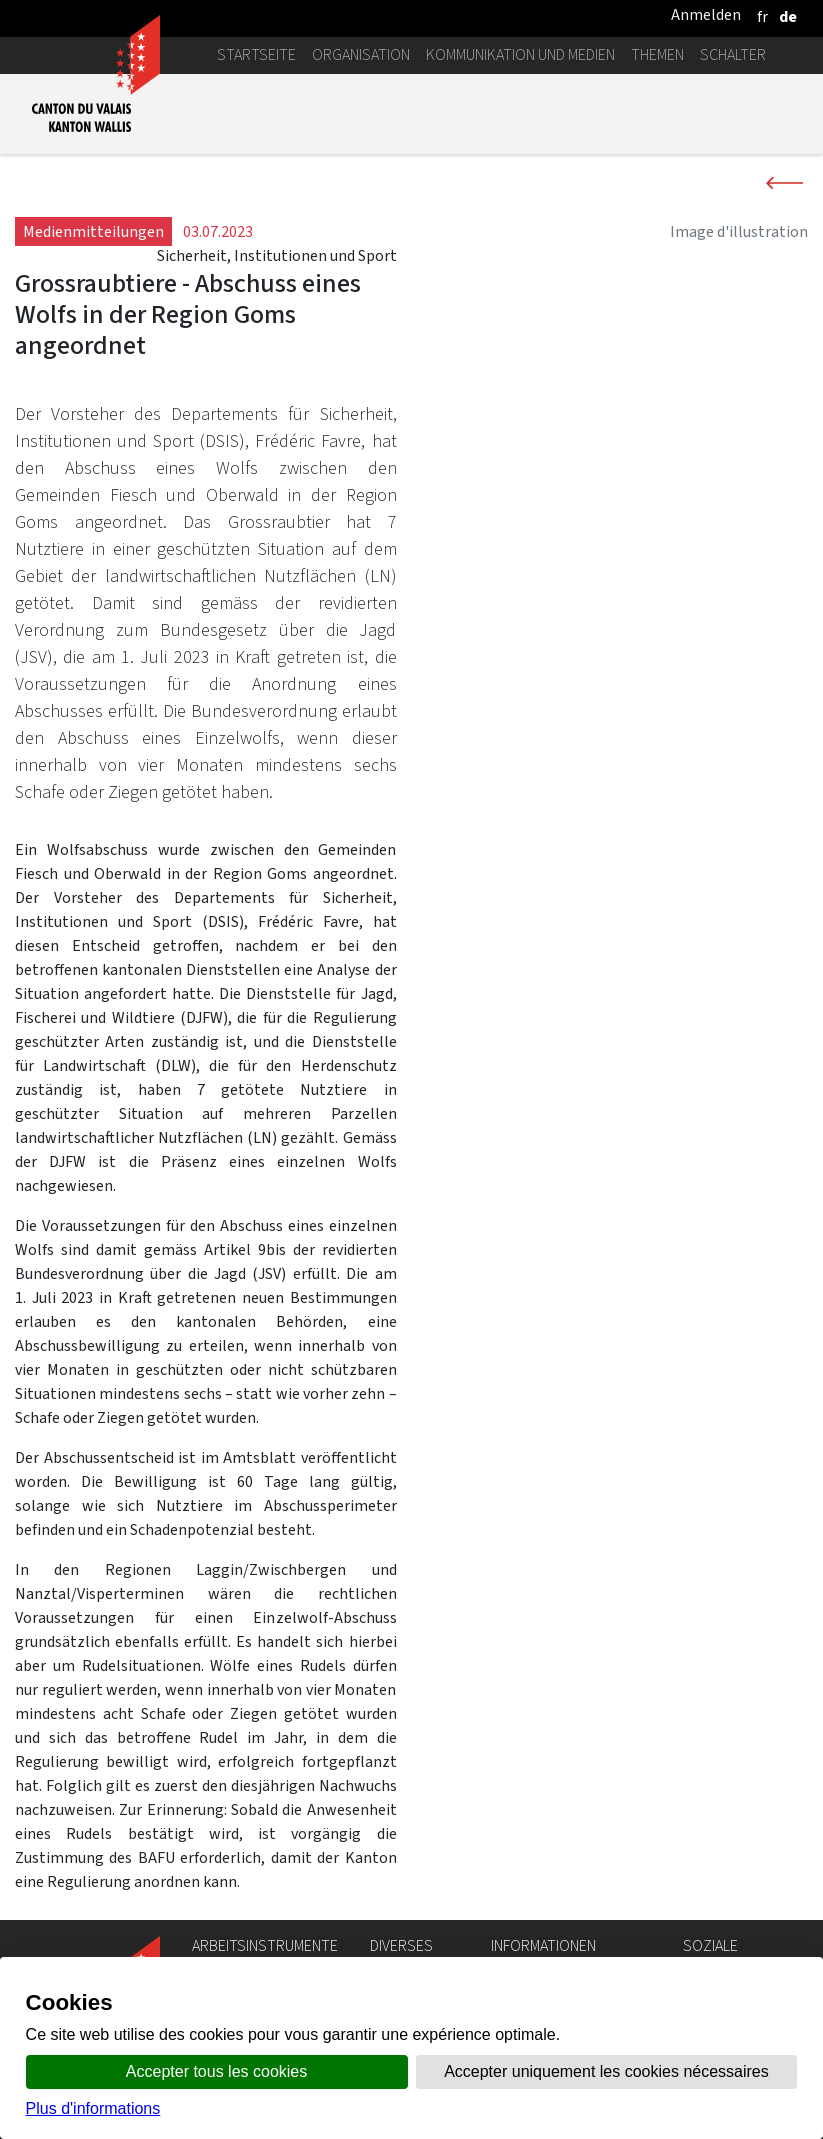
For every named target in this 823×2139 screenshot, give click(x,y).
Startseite (256, 54)
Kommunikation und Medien (520, 54)
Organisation (361, 54)
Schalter (733, 54)
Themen (657, 54)
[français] (762, 16)
